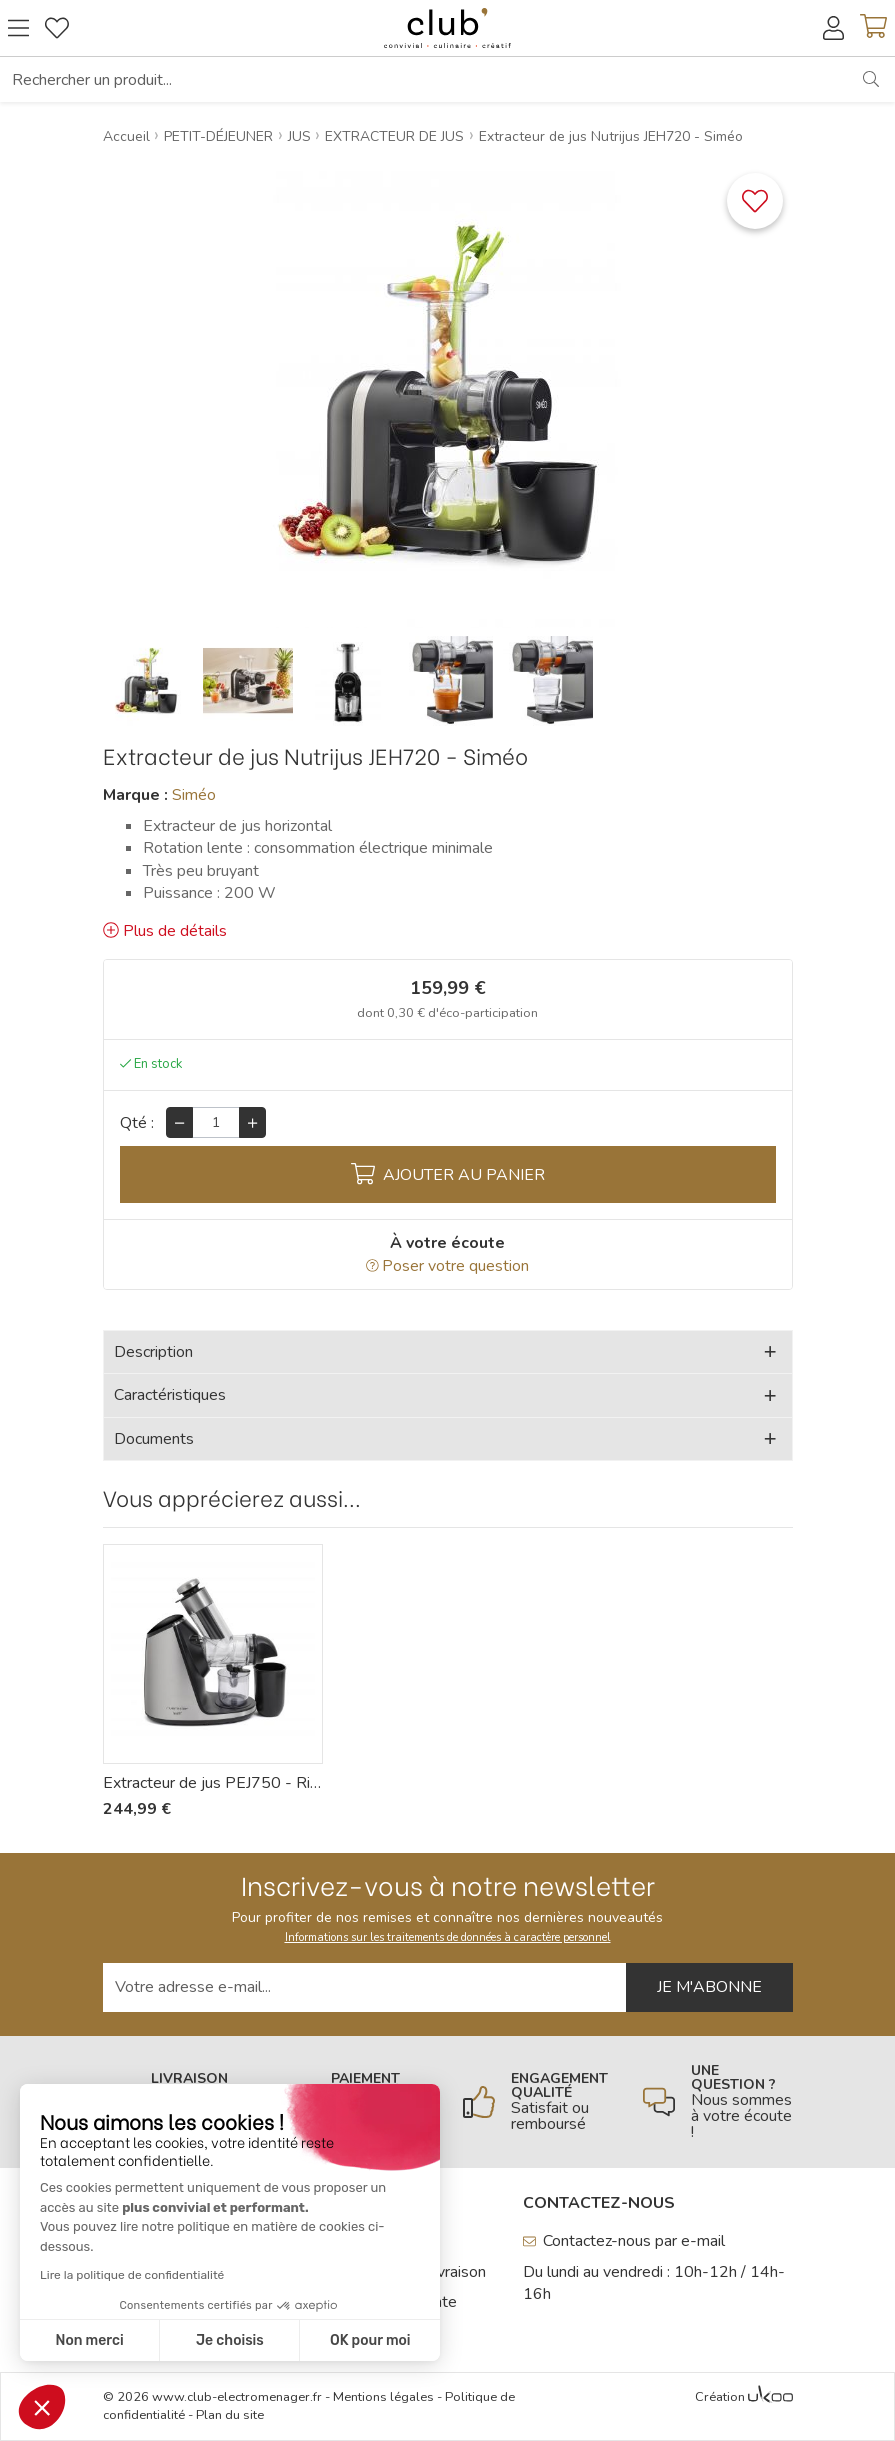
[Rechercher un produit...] (424, 79)
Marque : (135, 795)
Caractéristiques (170, 1395)
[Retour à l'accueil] (447, 28)
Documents (154, 1439)
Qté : (137, 1123)
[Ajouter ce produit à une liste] (755, 201)
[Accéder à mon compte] (833, 28)
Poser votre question (448, 1266)
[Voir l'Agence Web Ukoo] (770, 2398)
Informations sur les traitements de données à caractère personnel (448, 1937)
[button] (42, 2407)
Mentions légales (383, 2397)
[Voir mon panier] (873, 28)
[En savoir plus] (538, 2102)
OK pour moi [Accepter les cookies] (210, 2340)
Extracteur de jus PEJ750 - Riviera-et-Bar (213, 1783)
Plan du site (230, 2415)
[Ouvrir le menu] (18, 28)
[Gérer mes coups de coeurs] (57, 28)
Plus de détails (165, 931)
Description (153, 1352)
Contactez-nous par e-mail (624, 2241)
